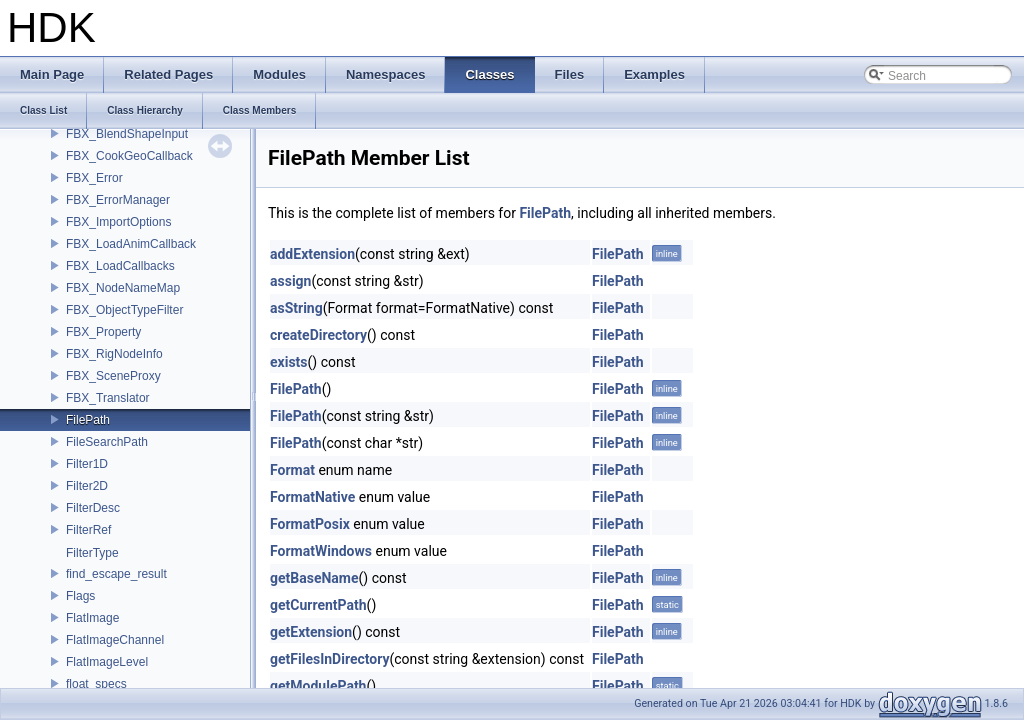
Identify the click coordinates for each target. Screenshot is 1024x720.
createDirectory (318, 335)
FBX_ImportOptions (118, 222)
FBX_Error (94, 178)
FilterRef (88, 530)
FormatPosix (310, 524)
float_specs (96, 684)
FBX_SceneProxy (113, 376)
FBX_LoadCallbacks (120, 266)
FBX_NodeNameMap (123, 288)
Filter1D (87, 464)
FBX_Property (103, 332)
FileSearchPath (107, 442)
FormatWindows (321, 551)
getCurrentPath (318, 605)
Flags (80, 596)
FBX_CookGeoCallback (129, 156)
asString (296, 308)
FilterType (92, 553)
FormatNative (312, 497)
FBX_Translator (108, 398)
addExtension (312, 254)
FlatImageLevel (107, 662)
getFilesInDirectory (330, 659)
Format (292, 470)
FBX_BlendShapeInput (127, 134)
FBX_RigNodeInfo (114, 354)
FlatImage (92, 618)
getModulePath (318, 686)
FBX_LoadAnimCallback (131, 244)
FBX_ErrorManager (118, 200)
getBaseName (314, 578)
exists (289, 362)
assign (290, 281)
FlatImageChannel (115, 640)
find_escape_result (116, 574)
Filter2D (87, 486)
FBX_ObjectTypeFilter (124, 310)
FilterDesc (93, 508)
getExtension (311, 632)
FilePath (88, 420)
